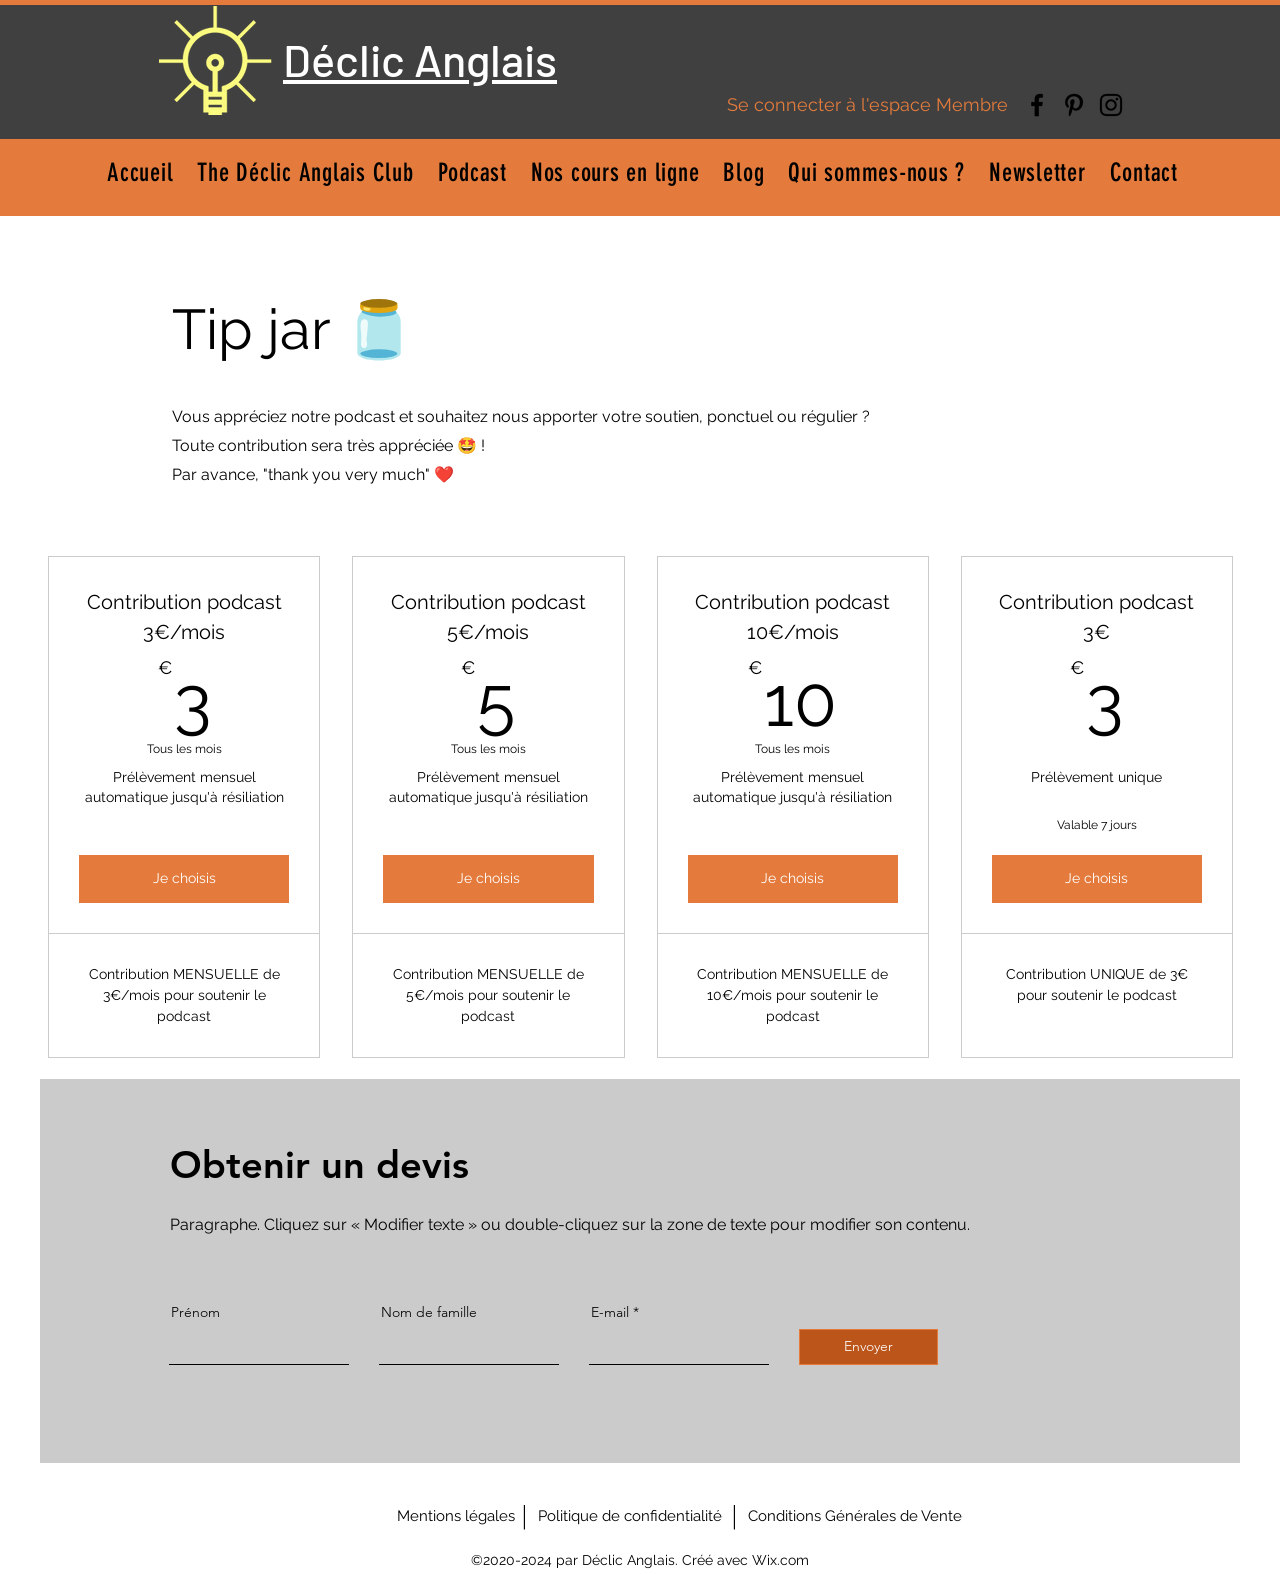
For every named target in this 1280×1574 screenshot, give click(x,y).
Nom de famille (429, 1312)
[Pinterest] (1074, 105)
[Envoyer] (868, 1347)
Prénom (195, 1312)
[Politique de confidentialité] (630, 1516)
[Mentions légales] (455, 1516)
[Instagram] (1111, 105)
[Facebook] (1037, 105)
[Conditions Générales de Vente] (855, 1516)
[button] (615, 172)
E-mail (610, 1312)
